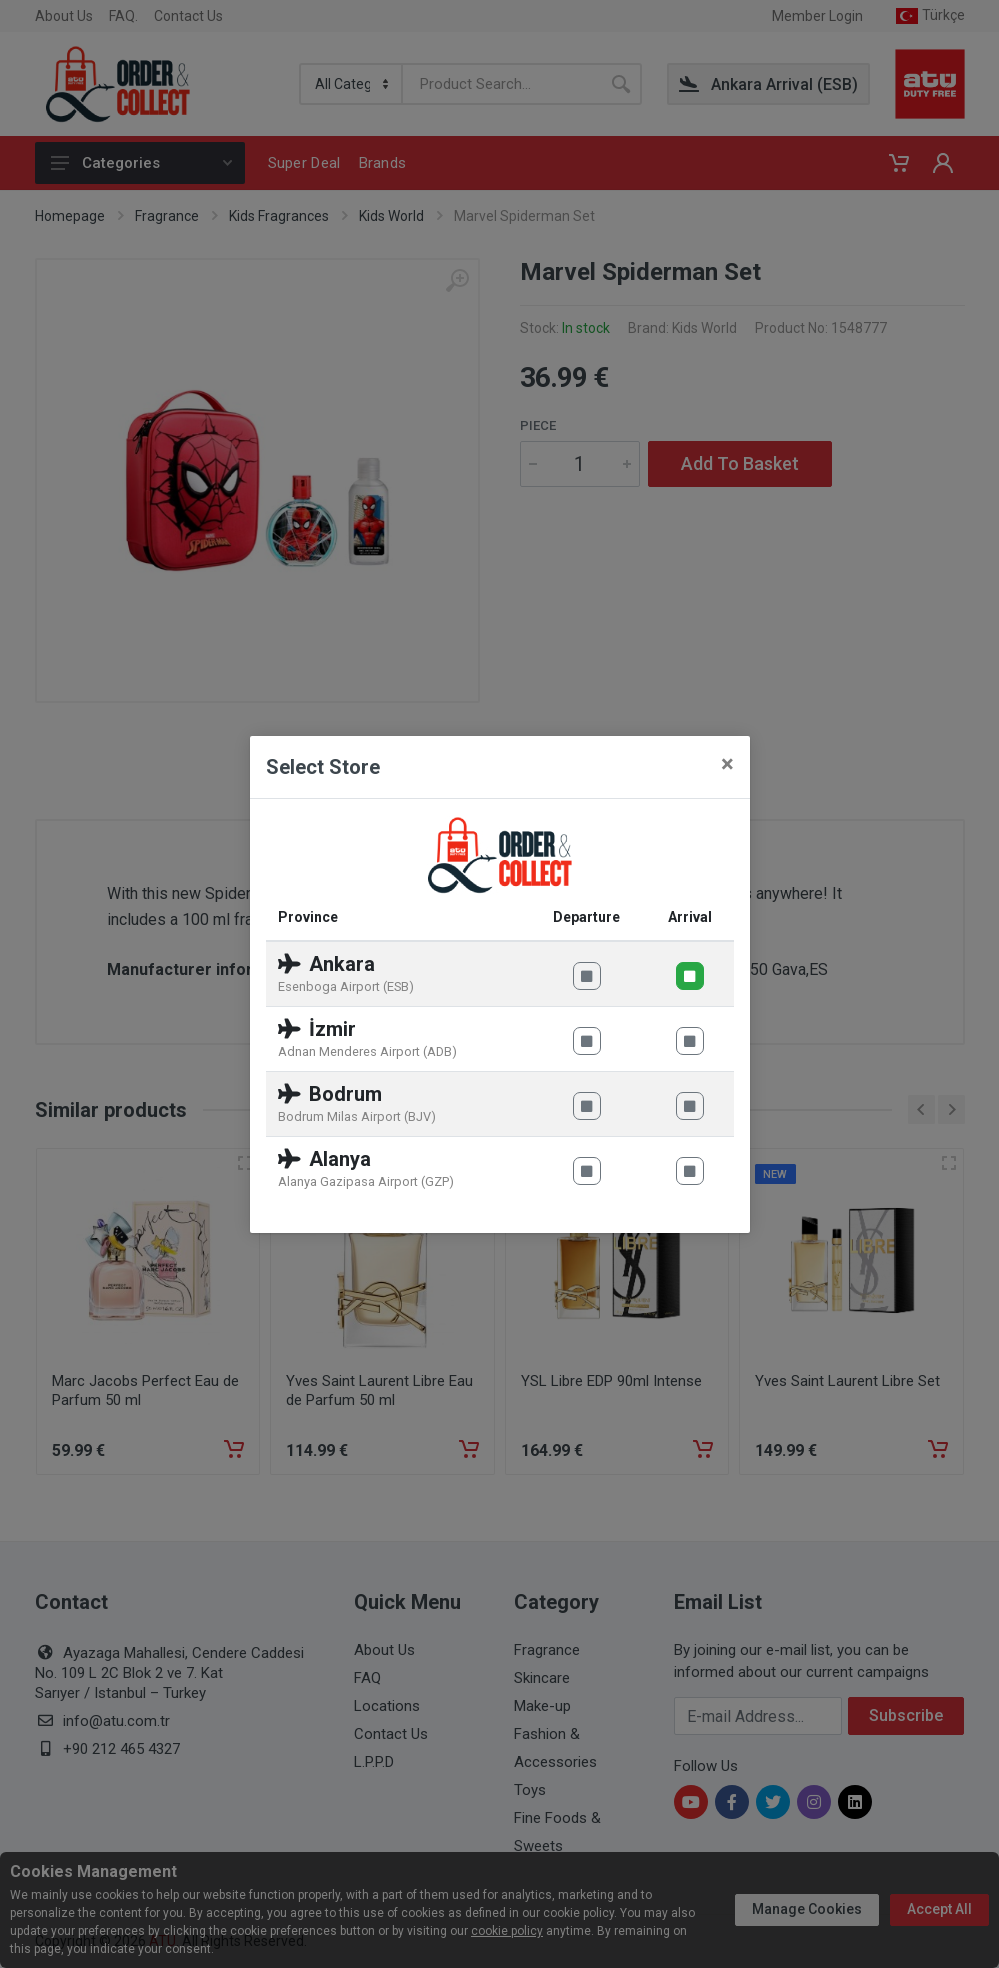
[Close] (727, 764)
